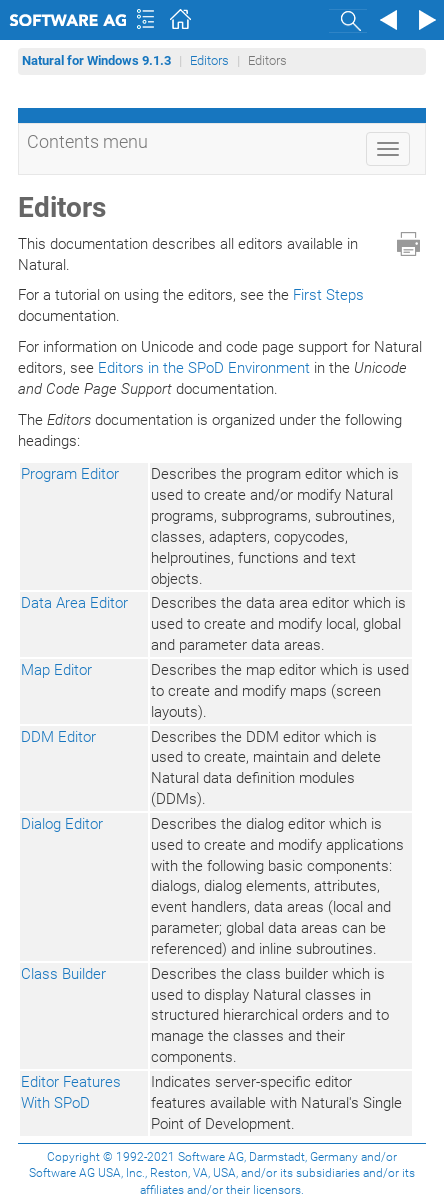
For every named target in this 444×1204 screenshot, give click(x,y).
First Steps (328, 295)
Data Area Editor (74, 603)
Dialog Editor (62, 824)
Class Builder (63, 974)
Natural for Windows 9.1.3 (96, 60)
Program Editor (70, 474)
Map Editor (56, 670)
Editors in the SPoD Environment (204, 368)
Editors (209, 60)
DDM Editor (58, 737)
